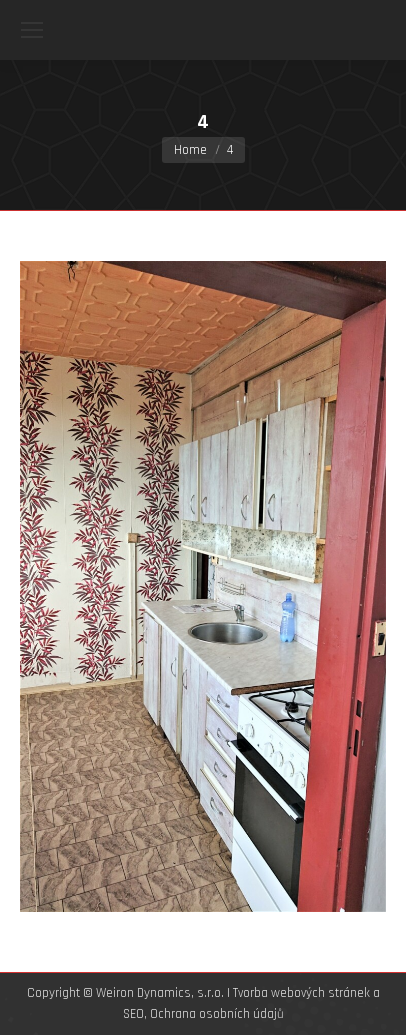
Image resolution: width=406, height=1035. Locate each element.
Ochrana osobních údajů (217, 1014)
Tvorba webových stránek (301, 993)
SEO (133, 1014)
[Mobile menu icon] (32, 30)
